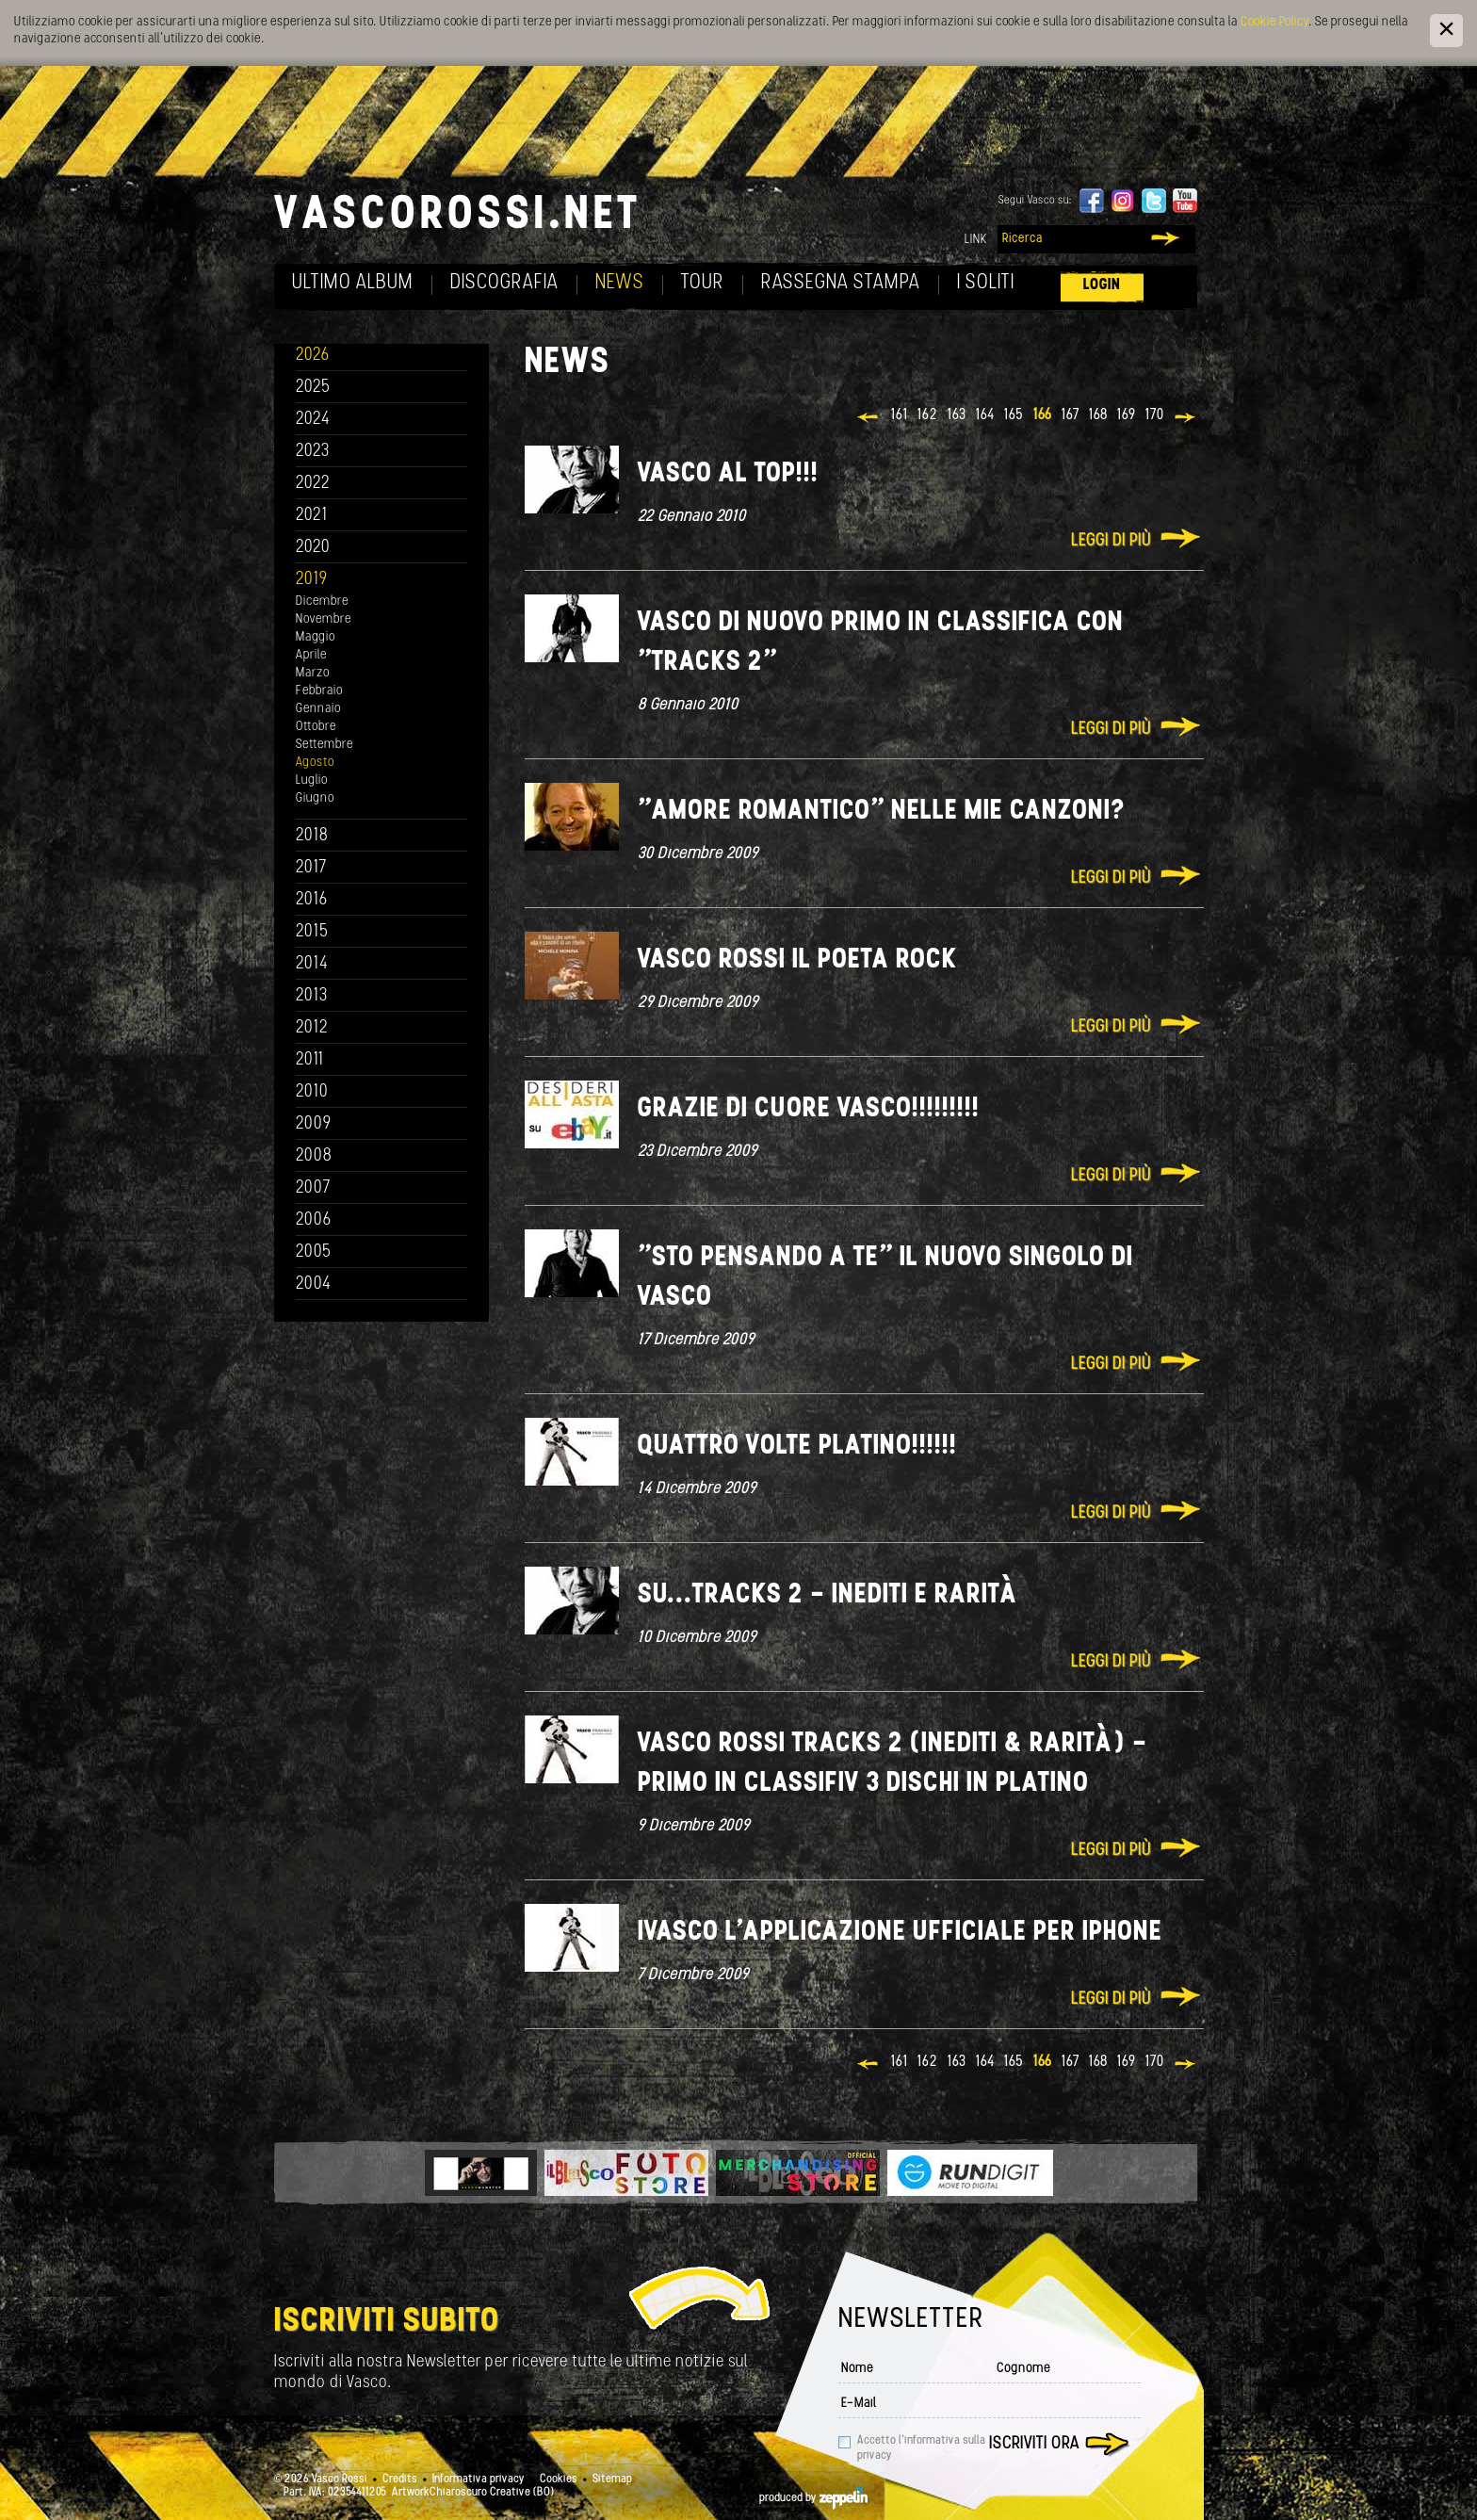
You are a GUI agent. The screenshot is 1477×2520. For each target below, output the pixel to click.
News (619, 283)
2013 (312, 996)
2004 (314, 1284)
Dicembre (322, 601)
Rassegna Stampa (840, 283)
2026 (313, 356)
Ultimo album (353, 283)
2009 (314, 1124)
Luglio (312, 780)
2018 (312, 836)
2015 (312, 932)
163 (957, 415)
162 (927, 415)
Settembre (324, 745)
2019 (312, 580)
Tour (702, 283)
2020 (313, 548)
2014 (312, 964)
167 (1070, 415)
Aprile (311, 655)
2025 (313, 388)
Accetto (921, 2448)
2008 (314, 1156)
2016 (312, 900)
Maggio (315, 637)
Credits (399, 2479)
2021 (312, 516)
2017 (311, 868)
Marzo (313, 673)
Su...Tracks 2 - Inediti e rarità (828, 1595)
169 (1126, 415)
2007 (313, 1188)
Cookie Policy (1274, 22)
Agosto (315, 763)
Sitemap (612, 2479)
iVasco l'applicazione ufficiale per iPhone (900, 1932)
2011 (310, 1060)
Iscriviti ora (1034, 2444)
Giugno (315, 798)
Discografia (504, 283)
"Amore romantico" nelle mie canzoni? (882, 811)
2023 (313, 452)
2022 (313, 484)
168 (1098, 415)
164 (985, 415)
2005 (314, 1252)
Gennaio (318, 709)
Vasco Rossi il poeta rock (797, 960)
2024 (313, 420)
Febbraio (319, 691)
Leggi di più (1111, 541)
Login (1102, 285)
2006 (314, 1220)
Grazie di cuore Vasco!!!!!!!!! (809, 1109)
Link (976, 240)
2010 (312, 1092)
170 (1154, 415)
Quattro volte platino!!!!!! (797, 1446)
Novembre (323, 619)
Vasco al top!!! (728, 474)
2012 (312, 1028)
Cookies (558, 2479)
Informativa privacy (478, 2479)
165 (1014, 415)
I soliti (985, 283)
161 (899, 415)
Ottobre (316, 727)
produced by (813, 2498)
